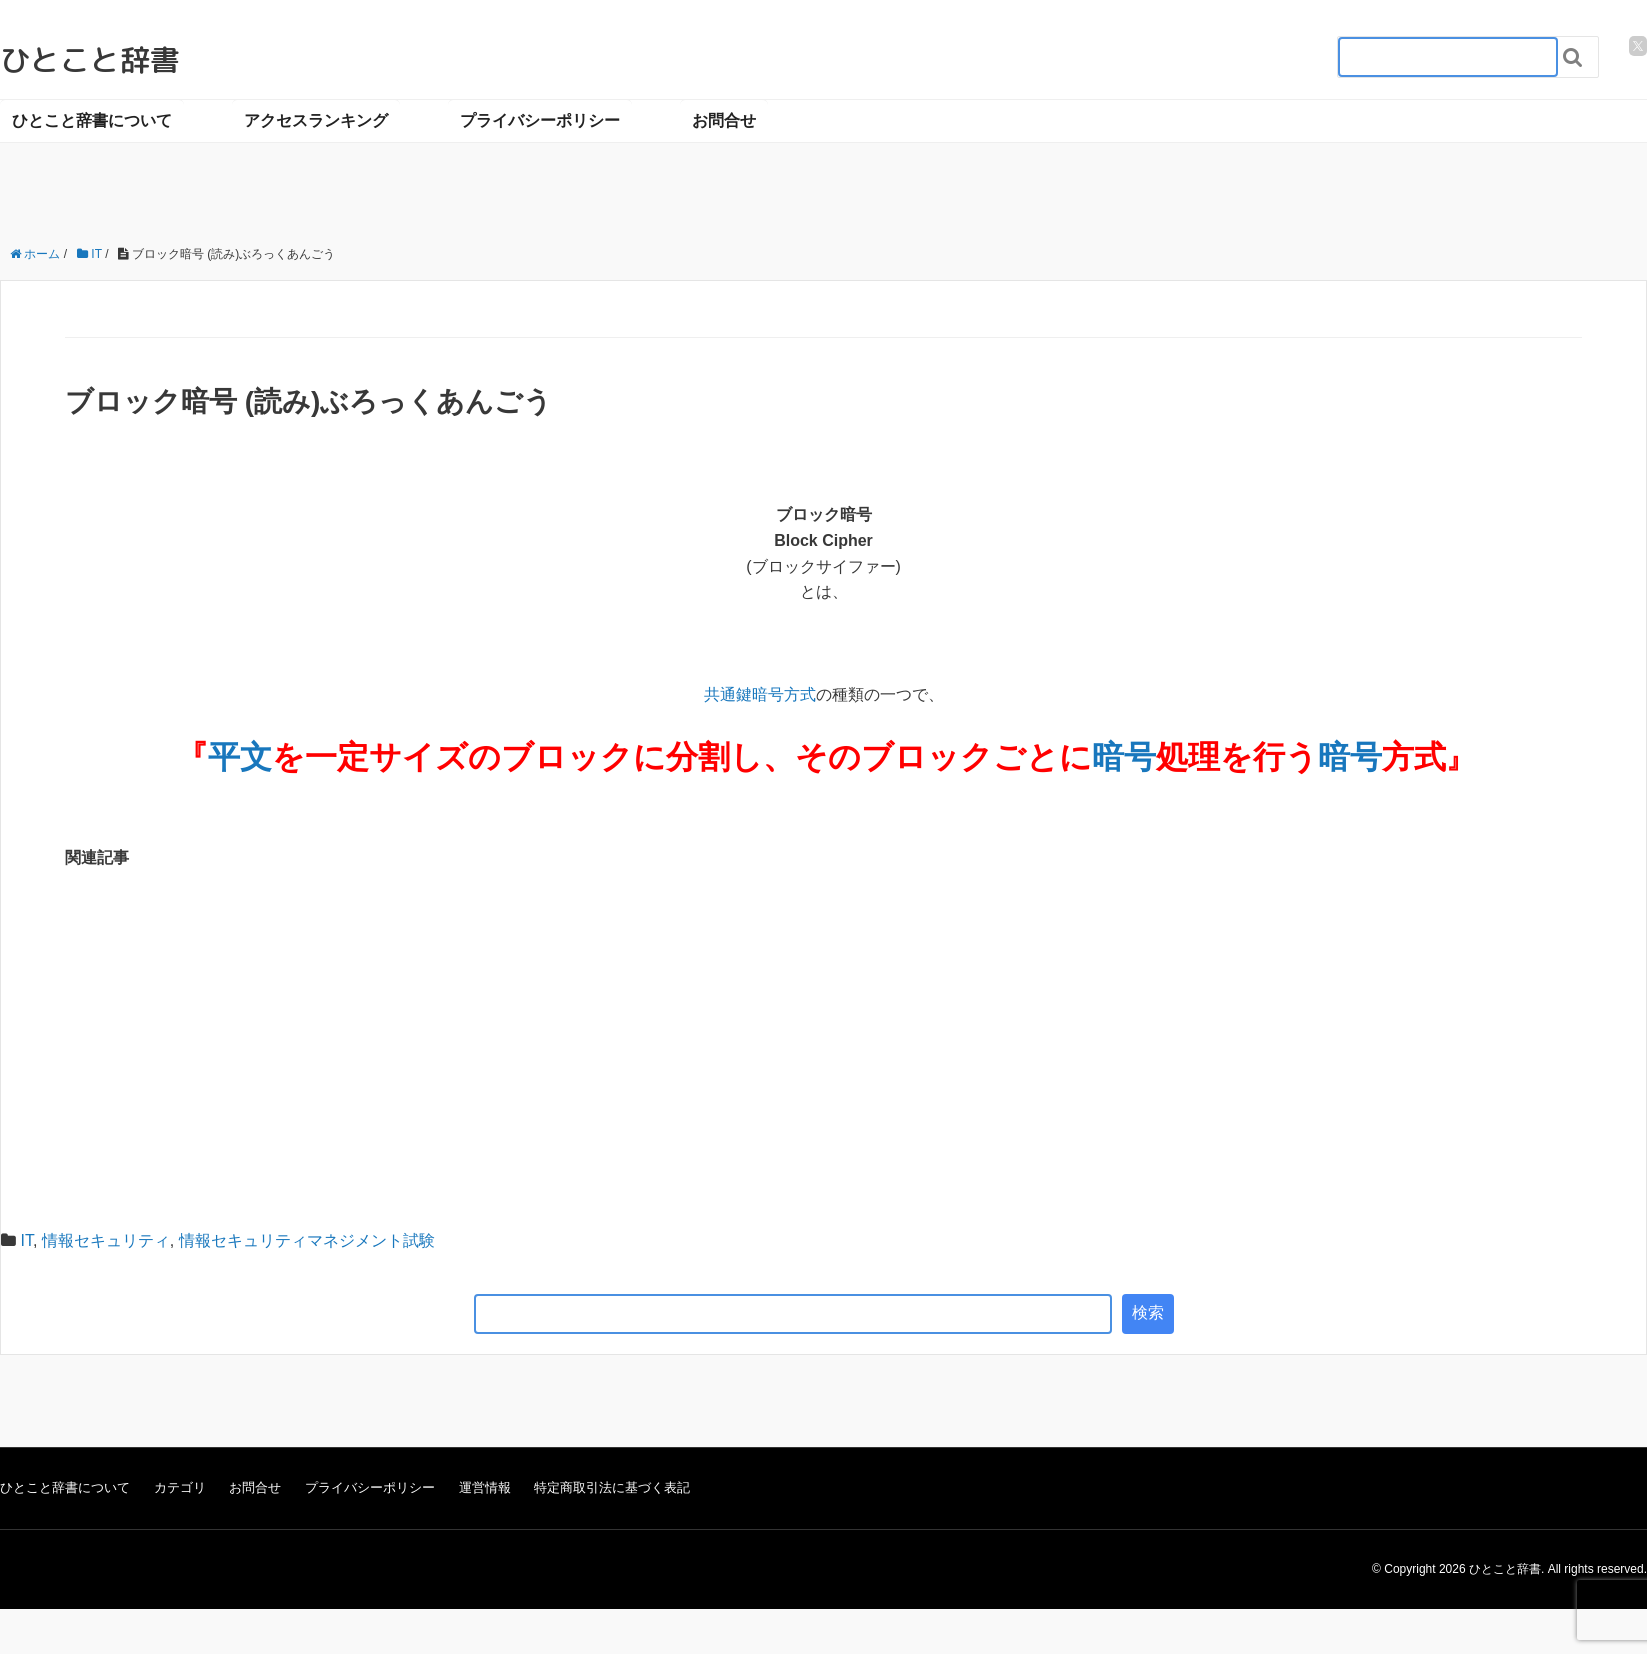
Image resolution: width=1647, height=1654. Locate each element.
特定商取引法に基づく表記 (612, 1487)
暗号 (1124, 757)
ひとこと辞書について (92, 120)
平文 (240, 757)
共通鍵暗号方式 (760, 694)
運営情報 (485, 1487)
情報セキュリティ (106, 1240)
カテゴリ (180, 1487)
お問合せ (724, 120)
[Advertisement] (824, 1036)
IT (26, 1240)
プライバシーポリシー (540, 120)
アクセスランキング (316, 120)
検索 (1148, 1312)
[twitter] (1638, 46)
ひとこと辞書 (90, 60)
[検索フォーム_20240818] (1448, 57)
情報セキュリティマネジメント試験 (307, 1240)
